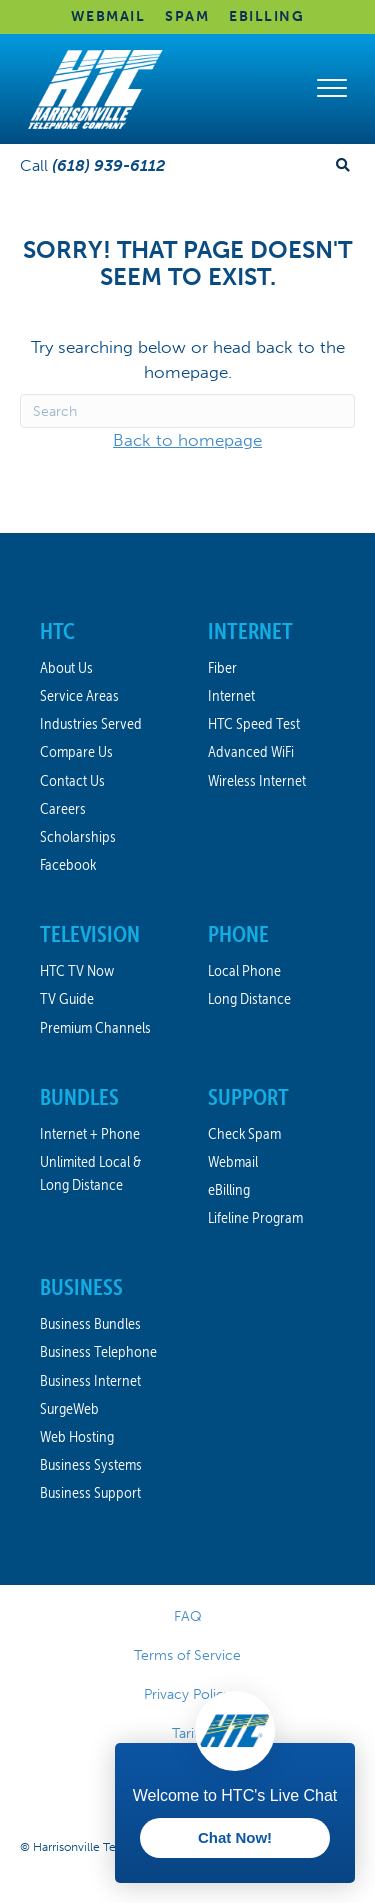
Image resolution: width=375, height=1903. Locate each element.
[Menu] (332, 89)
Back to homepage (187, 440)
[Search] (187, 411)
